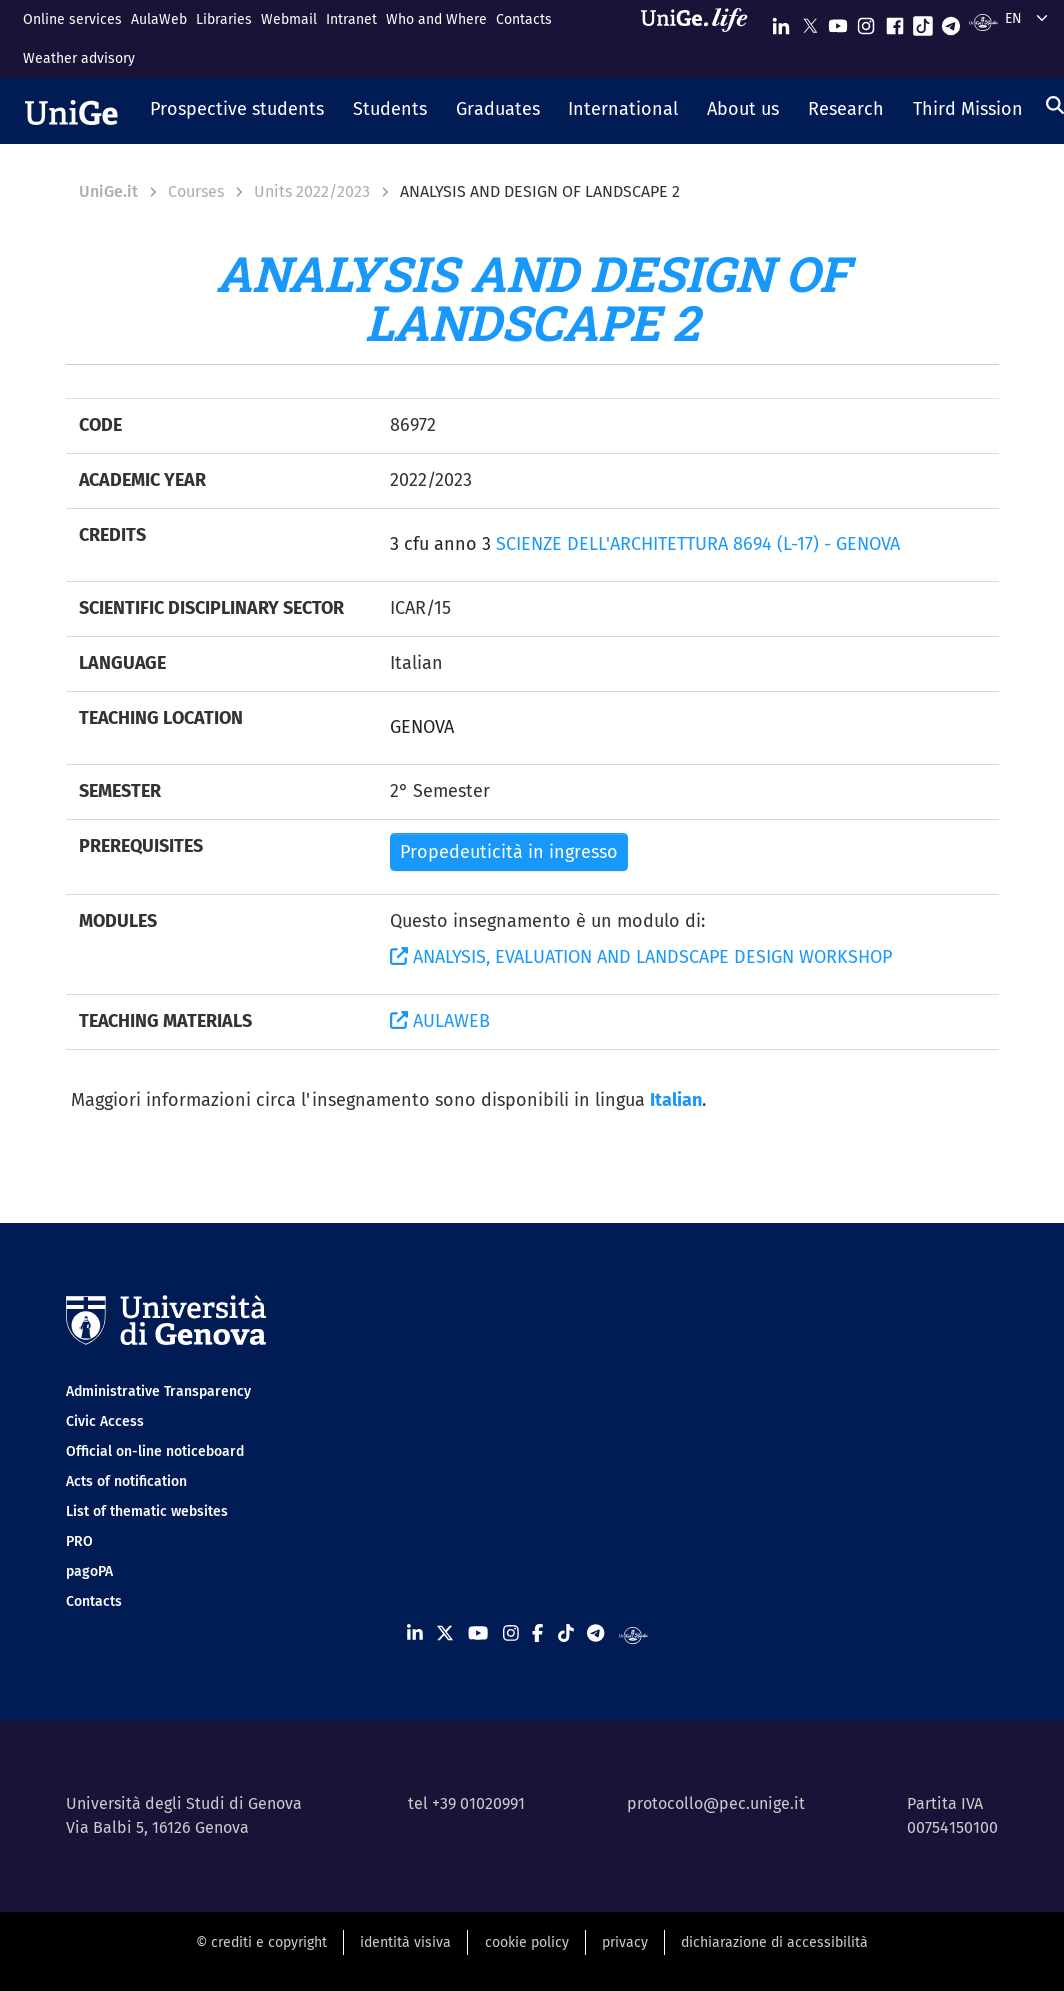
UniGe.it (108, 191)
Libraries (224, 19)
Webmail (289, 19)
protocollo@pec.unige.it (716, 1803)
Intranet (351, 19)
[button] (237, 111)
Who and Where (436, 19)
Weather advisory (79, 58)
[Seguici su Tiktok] (923, 21)
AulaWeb (159, 19)
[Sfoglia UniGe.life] (701, 38)
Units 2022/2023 (312, 191)
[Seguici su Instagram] (866, 21)
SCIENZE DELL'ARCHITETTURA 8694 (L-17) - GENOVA (698, 544)
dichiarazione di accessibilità (774, 1942)
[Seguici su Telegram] (951, 21)
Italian (676, 1100)
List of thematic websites (147, 1511)
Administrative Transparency (158, 1391)
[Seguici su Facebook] (895, 21)
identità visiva (405, 1942)
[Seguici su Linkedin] (781, 21)
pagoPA (89, 1571)
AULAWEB (440, 1021)
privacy (625, 1942)
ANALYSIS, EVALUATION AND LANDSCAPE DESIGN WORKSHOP (641, 957)
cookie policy (527, 1942)
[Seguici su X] (810, 21)
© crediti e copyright (261, 1942)
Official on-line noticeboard (155, 1451)
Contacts (524, 19)
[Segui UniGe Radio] (983, 21)
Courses (196, 191)
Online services (72, 19)
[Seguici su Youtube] (838, 21)
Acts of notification (126, 1481)
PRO (79, 1541)
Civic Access (105, 1421)
